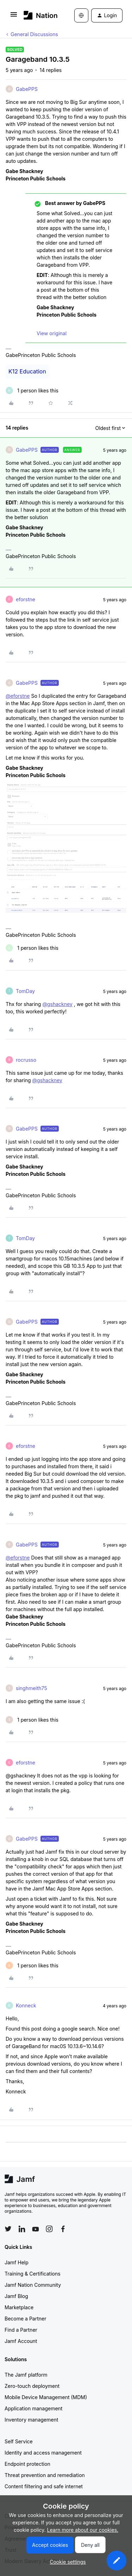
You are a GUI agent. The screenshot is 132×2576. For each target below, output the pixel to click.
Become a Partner (25, 2319)
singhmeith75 (31, 1688)
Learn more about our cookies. (83, 2530)
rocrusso (26, 1060)
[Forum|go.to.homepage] (39, 15)
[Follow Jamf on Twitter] (8, 2229)
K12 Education (27, 371)
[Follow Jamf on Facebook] (63, 2228)
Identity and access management (43, 2453)
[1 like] (32, 390)
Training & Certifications (33, 2274)
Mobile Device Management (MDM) (46, 2397)
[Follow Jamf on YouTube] (35, 2228)
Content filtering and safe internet (44, 2486)
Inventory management (31, 2420)
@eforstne (18, 696)
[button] (14, 17)
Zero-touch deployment (32, 2386)
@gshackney (57, 1004)
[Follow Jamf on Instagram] (49, 2228)
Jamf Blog (16, 2296)
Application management (33, 2408)
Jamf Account (21, 2341)
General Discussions (34, 34)
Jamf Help (17, 2262)
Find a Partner (21, 2330)
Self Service (19, 2441)
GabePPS (27, 89)
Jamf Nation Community (33, 2285)
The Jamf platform (26, 2375)
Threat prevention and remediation (45, 2475)
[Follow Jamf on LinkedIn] (21, 2228)
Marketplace (19, 2307)
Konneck (26, 2005)
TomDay (25, 991)
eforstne (25, 599)
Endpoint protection (27, 2464)
